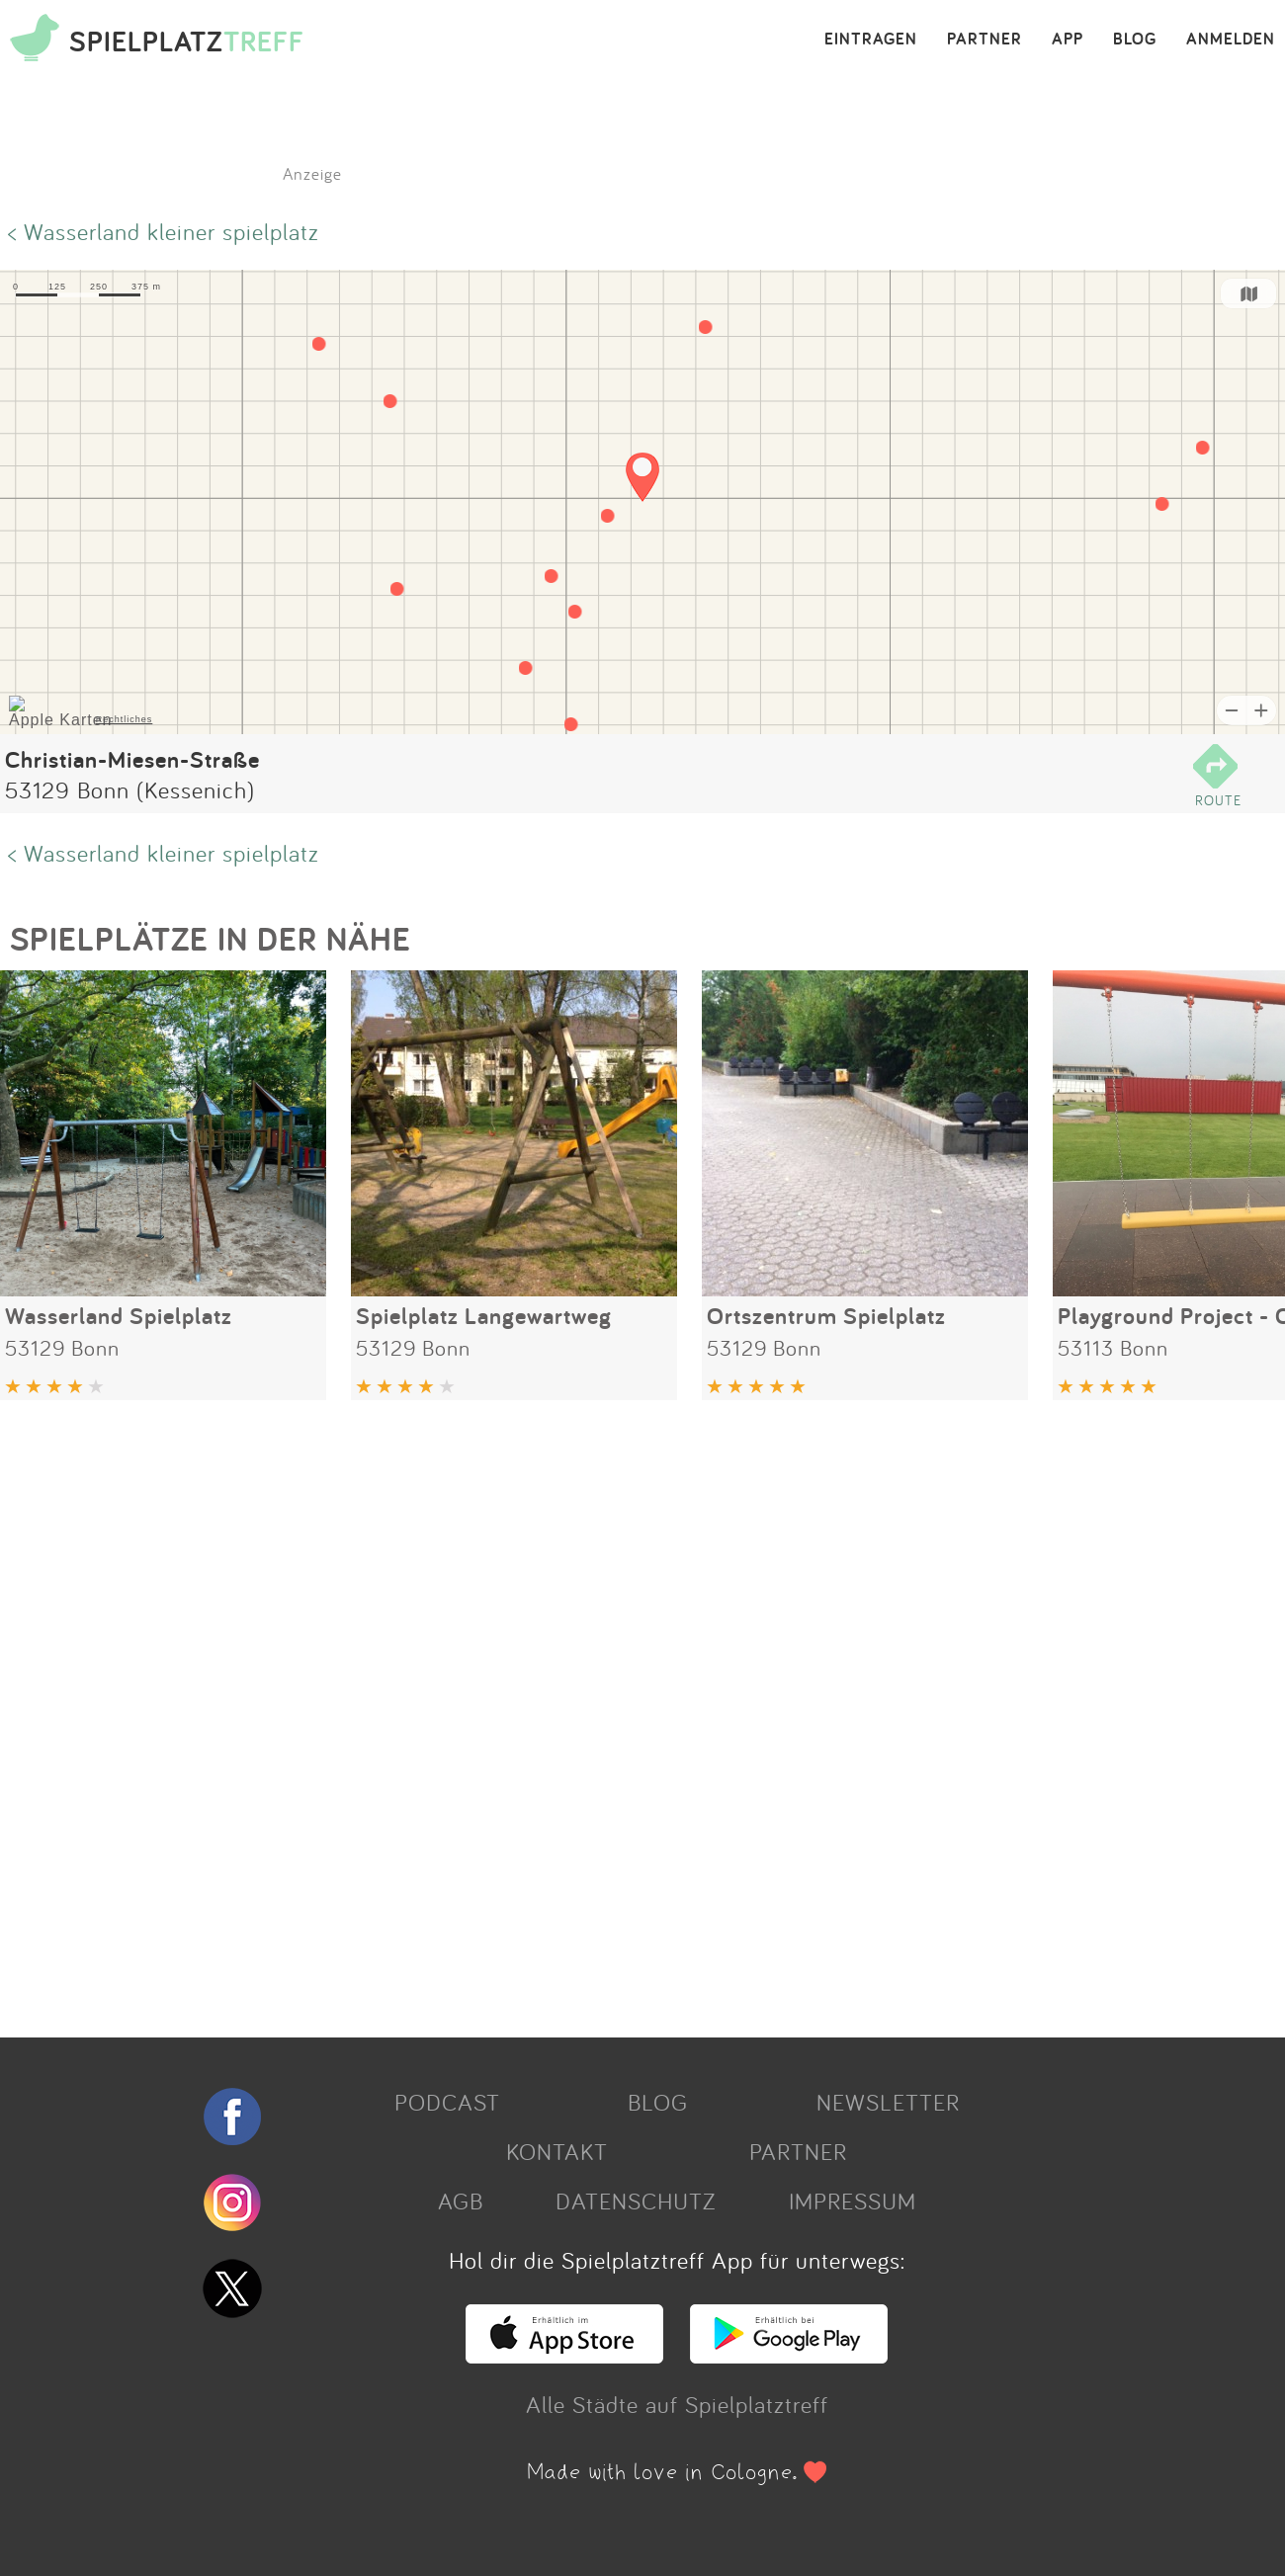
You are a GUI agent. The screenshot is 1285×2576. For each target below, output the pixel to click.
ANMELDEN (1230, 39)
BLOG (1134, 39)
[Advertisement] (593, 1711)
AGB (460, 2200)
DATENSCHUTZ (636, 2200)
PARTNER (984, 39)
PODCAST (447, 2102)
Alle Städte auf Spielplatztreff (677, 2404)
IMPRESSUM (852, 2200)
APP (1067, 39)
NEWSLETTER (888, 2102)
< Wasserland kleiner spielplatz (163, 231)
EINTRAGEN (870, 39)
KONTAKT (557, 2151)
